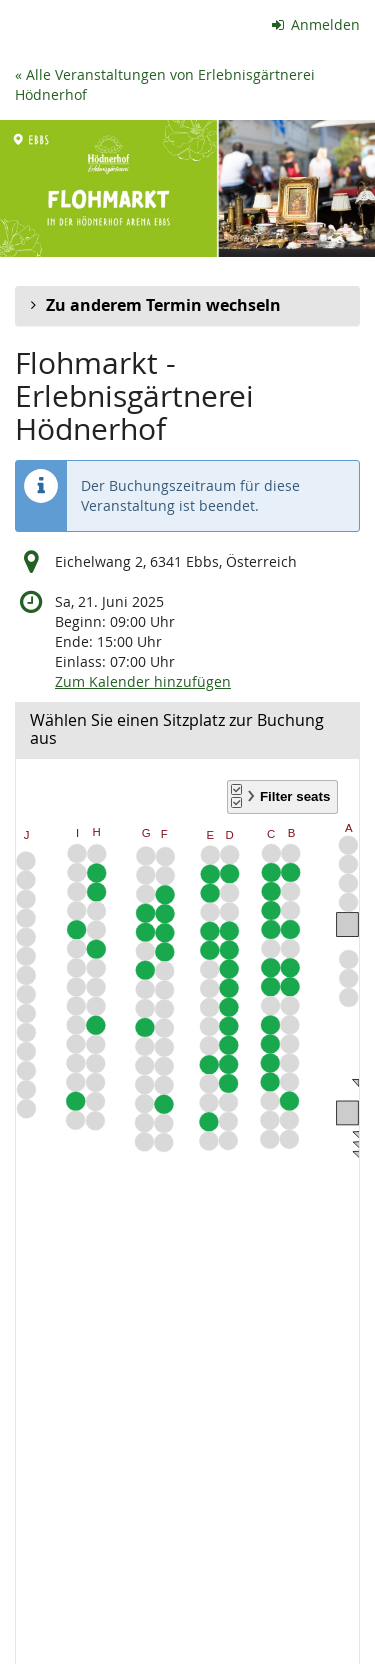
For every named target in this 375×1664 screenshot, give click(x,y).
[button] (187, 306)
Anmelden (316, 24)
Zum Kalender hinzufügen (143, 681)
